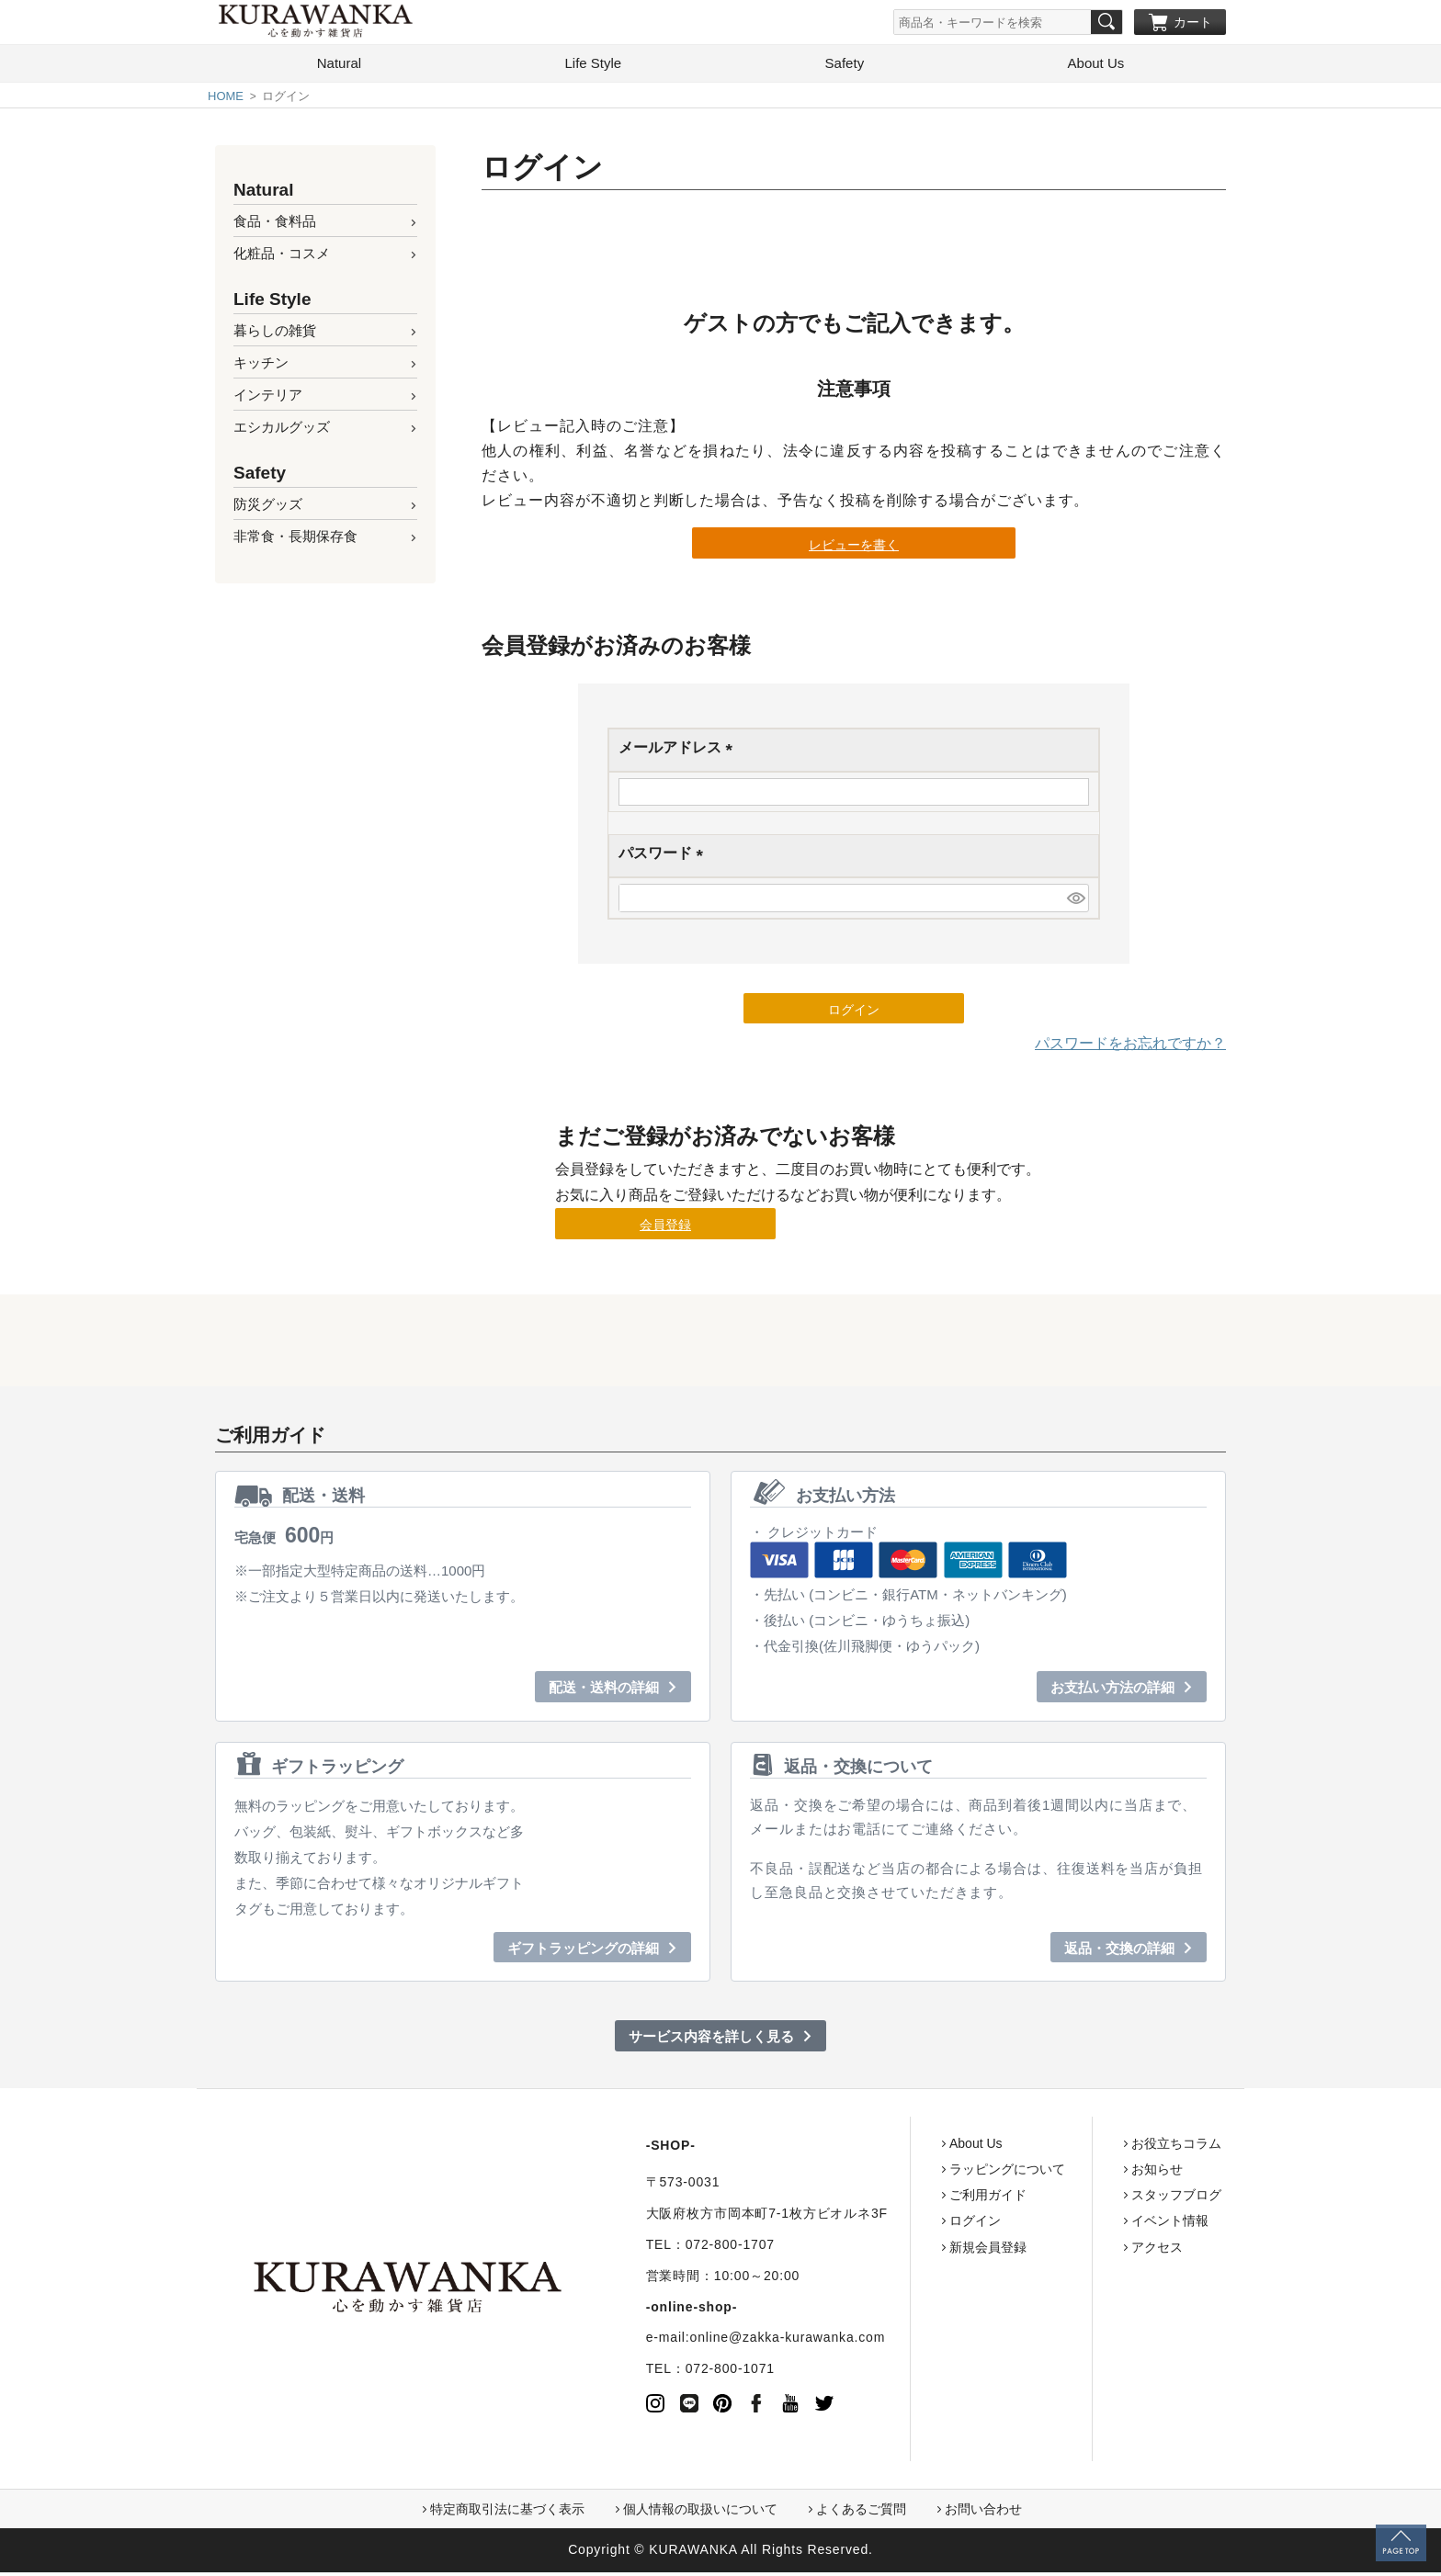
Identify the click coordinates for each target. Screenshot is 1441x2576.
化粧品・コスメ (281, 257)
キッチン (261, 366)
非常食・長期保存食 (295, 540)
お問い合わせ (983, 2512)
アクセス (1086, 2250)
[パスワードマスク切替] (1075, 901)
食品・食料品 (274, 224)
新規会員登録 (917, 2250)
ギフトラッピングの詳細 (583, 1952)
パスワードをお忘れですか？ (1130, 1047)
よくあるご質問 (861, 2512)
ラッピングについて (936, 2172)
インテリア (267, 398)
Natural (339, 66)
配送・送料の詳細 (604, 1692)
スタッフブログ (1106, 2198)
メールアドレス (679, 752)
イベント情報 (1099, 2224)
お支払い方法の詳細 (1112, 1692)
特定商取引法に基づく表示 (507, 2512)
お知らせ (1086, 2172)
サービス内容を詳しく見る (711, 2040)
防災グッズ (267, 507)
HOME (226, 100)
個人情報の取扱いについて (700, 2512)
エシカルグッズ (281, 430)
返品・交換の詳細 (1119, 1952)
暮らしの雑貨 (274, 334)
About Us (1096, 66)
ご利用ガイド (917, 2198)
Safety (845, 66)
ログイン (904, 2224)
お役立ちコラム (1106, 2147)
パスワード (664, 858)
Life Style (592, 66)
